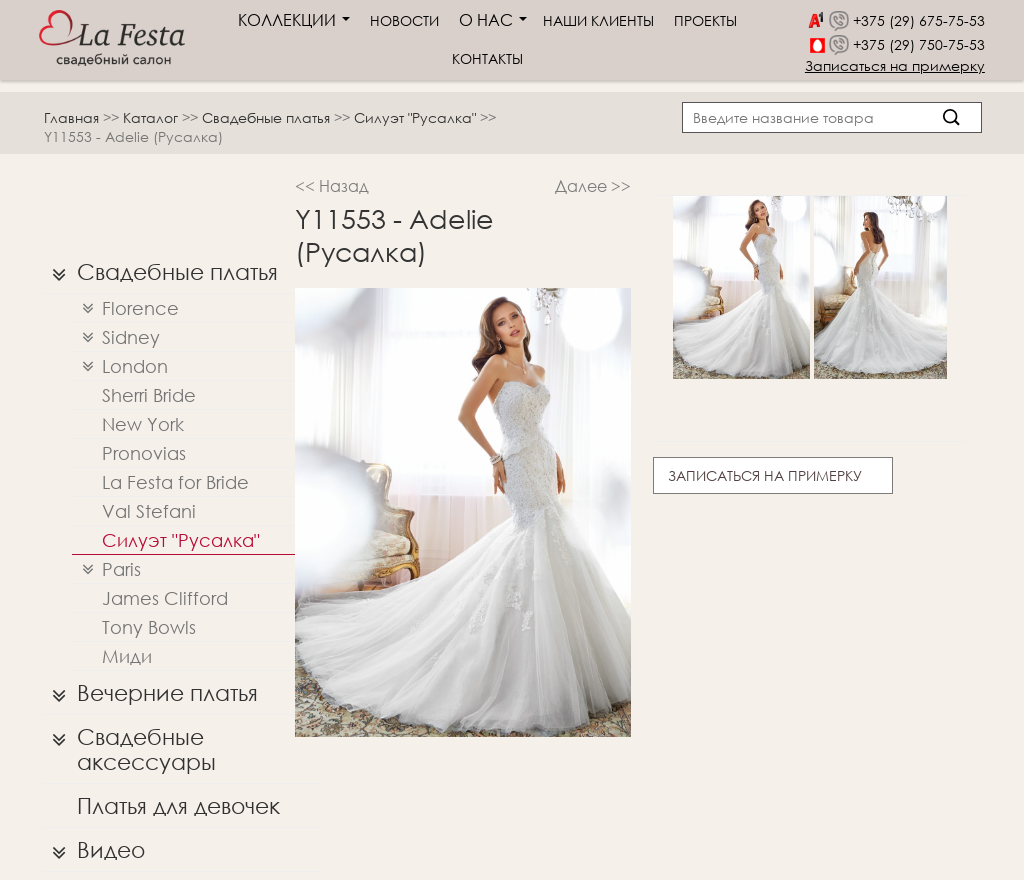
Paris (106, 569)
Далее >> (593, 185)
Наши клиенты (598, 20)
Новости (404, 20)
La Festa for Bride (175, 482)
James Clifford (165, 598)
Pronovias (144, 453)
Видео (93, 850)
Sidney (116, 337)
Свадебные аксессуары (129, 744)
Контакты (487, 58)
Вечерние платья (150, 693)
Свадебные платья (268, 117)
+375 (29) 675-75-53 (919, 20)
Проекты (705, 20)
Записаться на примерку (895, 65)
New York (143, 424)
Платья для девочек (178, 805)
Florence (125, 308)
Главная (71, 117)
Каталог (152, 117)
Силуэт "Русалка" (417, 117)
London (120, 366)
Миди (127, 656)
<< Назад (332, 185)
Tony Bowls (149, 627)
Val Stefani (149, 511)
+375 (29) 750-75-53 (919, 44)
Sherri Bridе (149, 395)
